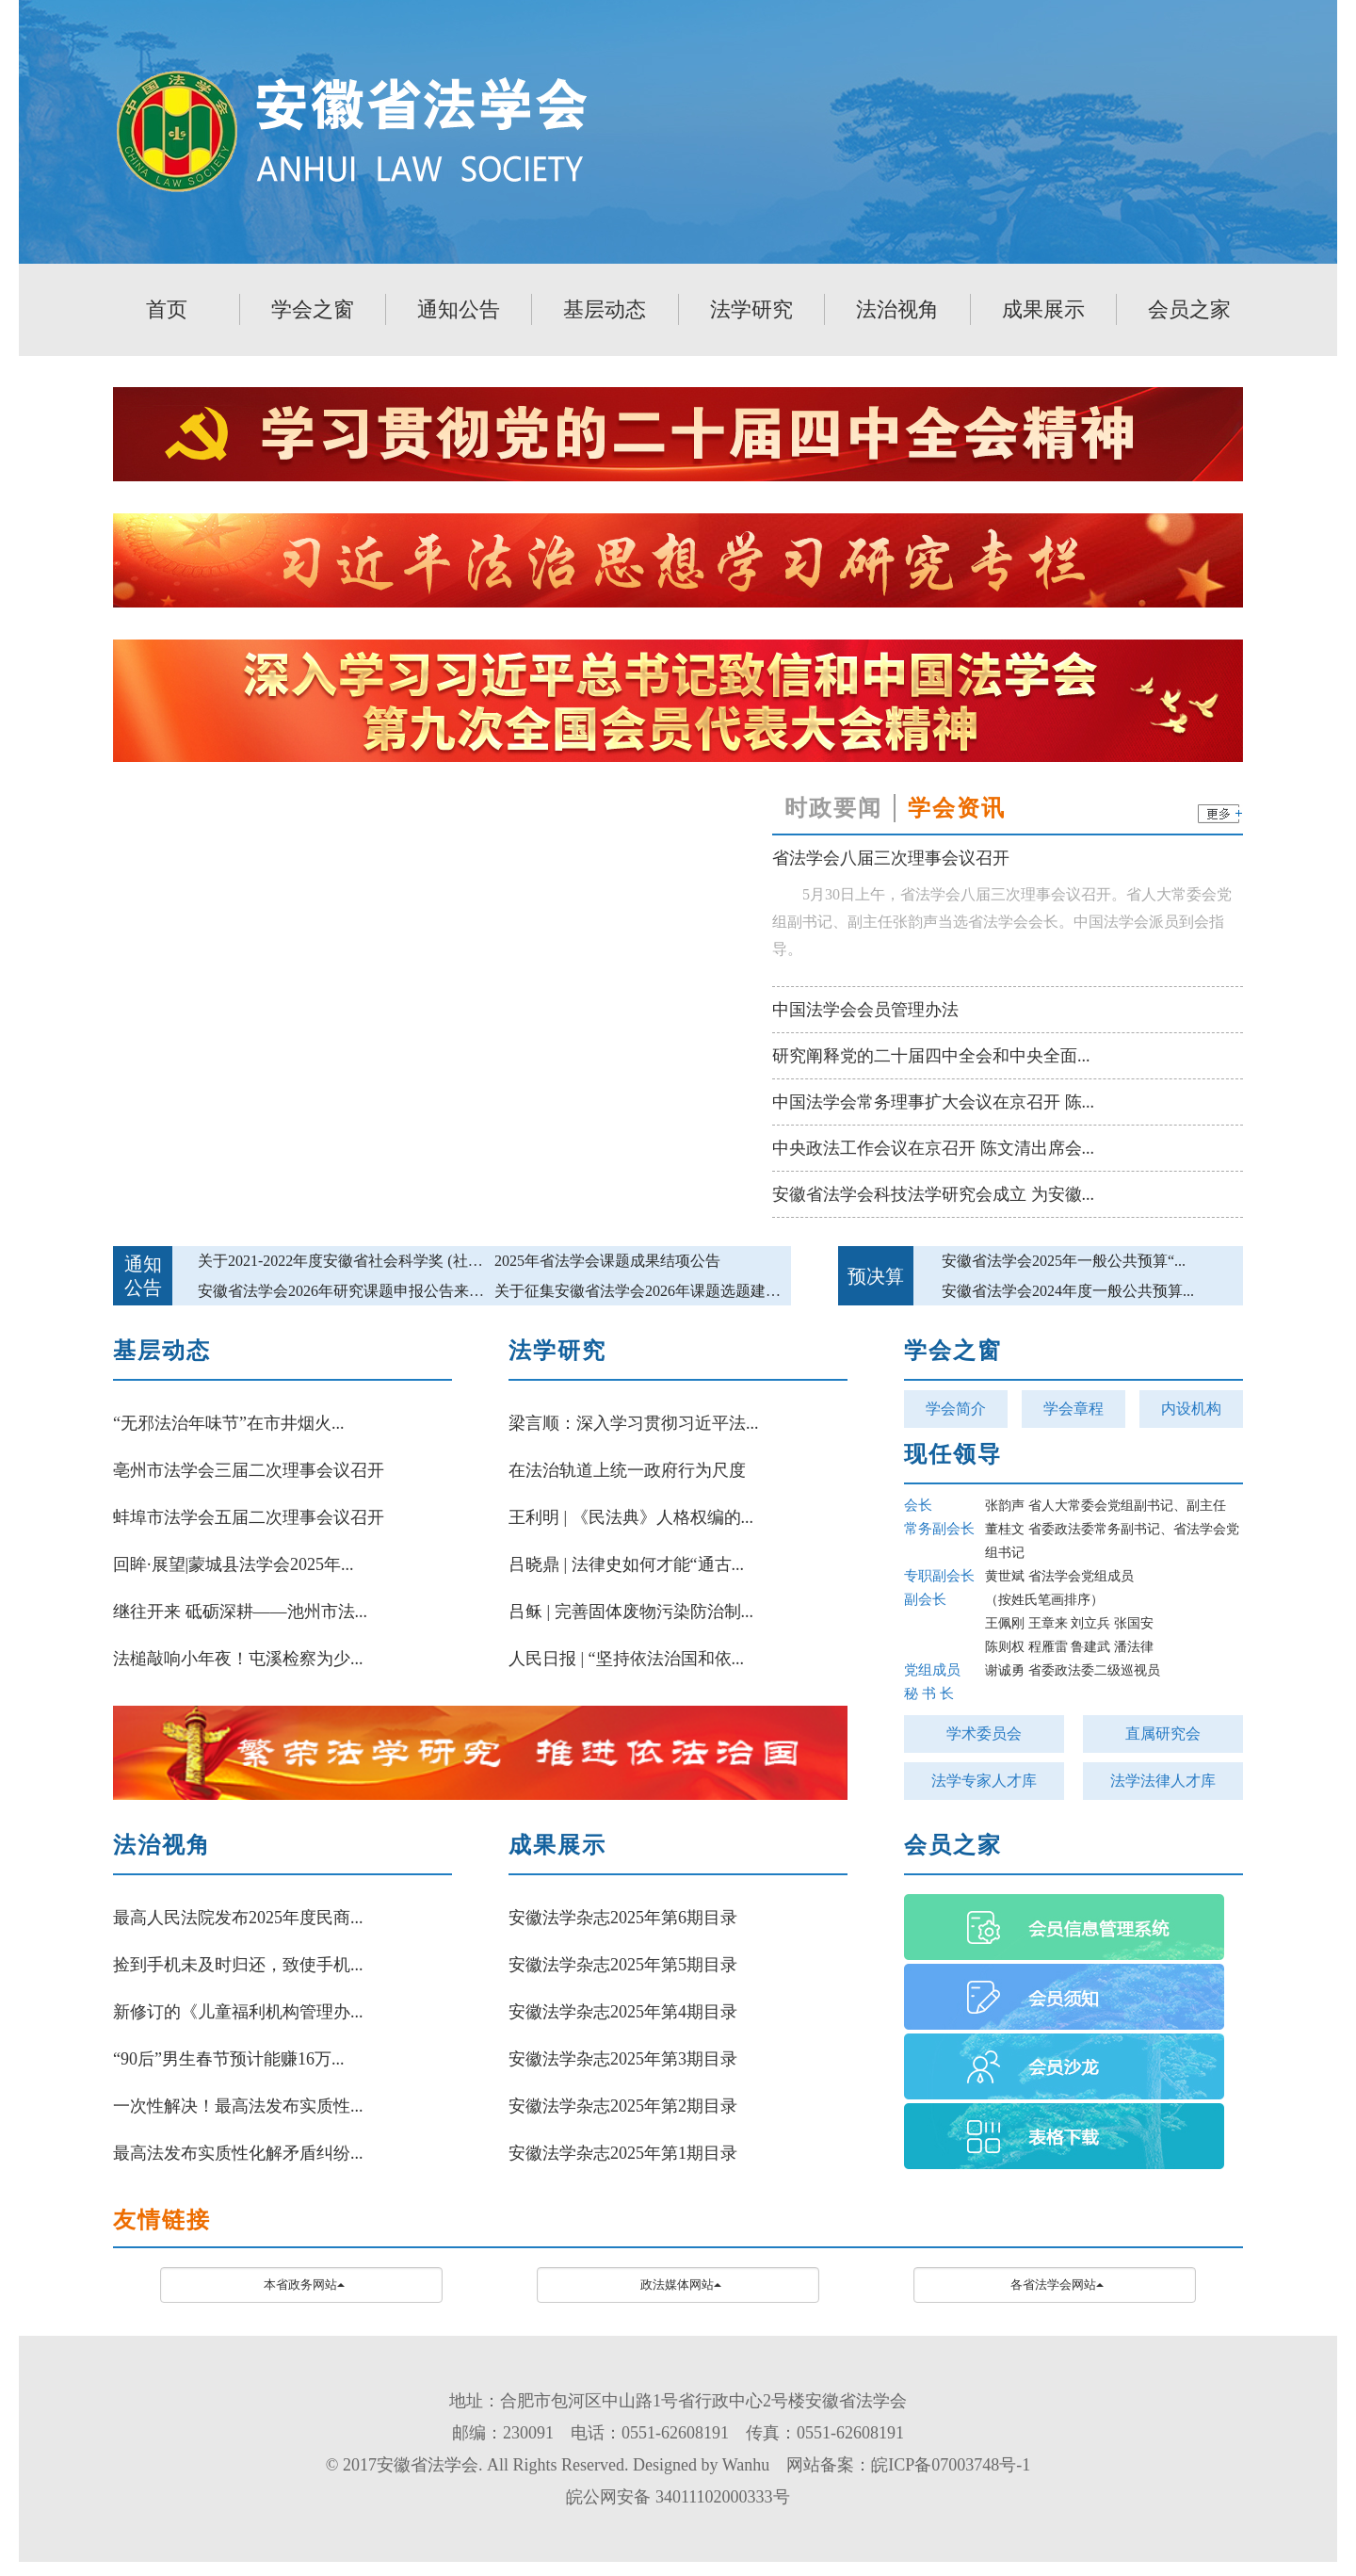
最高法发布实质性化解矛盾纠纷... (238, 2153)
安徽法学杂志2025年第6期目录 (622, 1917)
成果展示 (1043, 309)
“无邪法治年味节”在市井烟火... (228, 1423)
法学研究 (751, 309)
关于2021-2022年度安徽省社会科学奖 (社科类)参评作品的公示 (403, 1261)
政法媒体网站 (680, 2284)
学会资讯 (957, 808)
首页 (166, 309)
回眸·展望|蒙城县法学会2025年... (233, 1564)
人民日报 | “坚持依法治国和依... (626, 1658)
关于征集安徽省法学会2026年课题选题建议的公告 (660, 1291)
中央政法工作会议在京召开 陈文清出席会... (933, 1148)
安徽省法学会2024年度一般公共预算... (1068, 1291)
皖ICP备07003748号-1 (950, 2464)
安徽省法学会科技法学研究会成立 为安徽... (933, 1194)
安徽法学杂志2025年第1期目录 (622, 2153)
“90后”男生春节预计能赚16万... (228, 2058)
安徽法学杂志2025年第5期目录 (622, 1964)
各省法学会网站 (1057, 2284)
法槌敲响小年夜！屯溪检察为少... (238, 1658)
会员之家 (1189, 309)
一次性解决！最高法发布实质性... (238, 2106)
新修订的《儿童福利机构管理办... (238, 2011)
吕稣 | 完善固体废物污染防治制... (630, 1611)
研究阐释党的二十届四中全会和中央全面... (931, 1055)
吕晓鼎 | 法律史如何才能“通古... (626, 1564)
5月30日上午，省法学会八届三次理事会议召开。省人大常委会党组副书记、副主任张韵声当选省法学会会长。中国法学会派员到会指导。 (1002, 921)
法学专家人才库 (984, 1781)
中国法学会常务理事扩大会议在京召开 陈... (933, 1102)
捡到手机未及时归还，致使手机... (238, 1964)
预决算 (876, 1276)
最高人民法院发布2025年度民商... (238, 1917)
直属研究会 (1163, 1733)
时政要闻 (833, 808)
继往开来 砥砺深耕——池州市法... (240, 1611)
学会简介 (956, 1409)
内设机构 (1191, 1409)
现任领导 (953, 1454)
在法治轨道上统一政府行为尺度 (627, 1470)
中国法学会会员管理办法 (865, 1009)
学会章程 (1073, 1409)
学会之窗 (312, 309)
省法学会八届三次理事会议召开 (890, 858)
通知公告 (458, 309)
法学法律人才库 (1163, 1781)
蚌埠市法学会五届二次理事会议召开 (248, 1517)
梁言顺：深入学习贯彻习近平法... (633, 1423)
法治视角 (897, 309)
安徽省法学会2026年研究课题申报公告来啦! (343, 1291)
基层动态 (604, 309)
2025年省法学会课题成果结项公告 (607, 1261)
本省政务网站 (304, 2284)
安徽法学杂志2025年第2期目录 (622, 2106)
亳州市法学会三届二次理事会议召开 (248, 1470)
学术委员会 (984, 1733)
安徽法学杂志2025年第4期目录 (622, 2011)
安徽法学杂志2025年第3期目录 (622, 2058)
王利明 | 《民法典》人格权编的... (630, 1517)
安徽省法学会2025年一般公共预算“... (1064, 1261)
